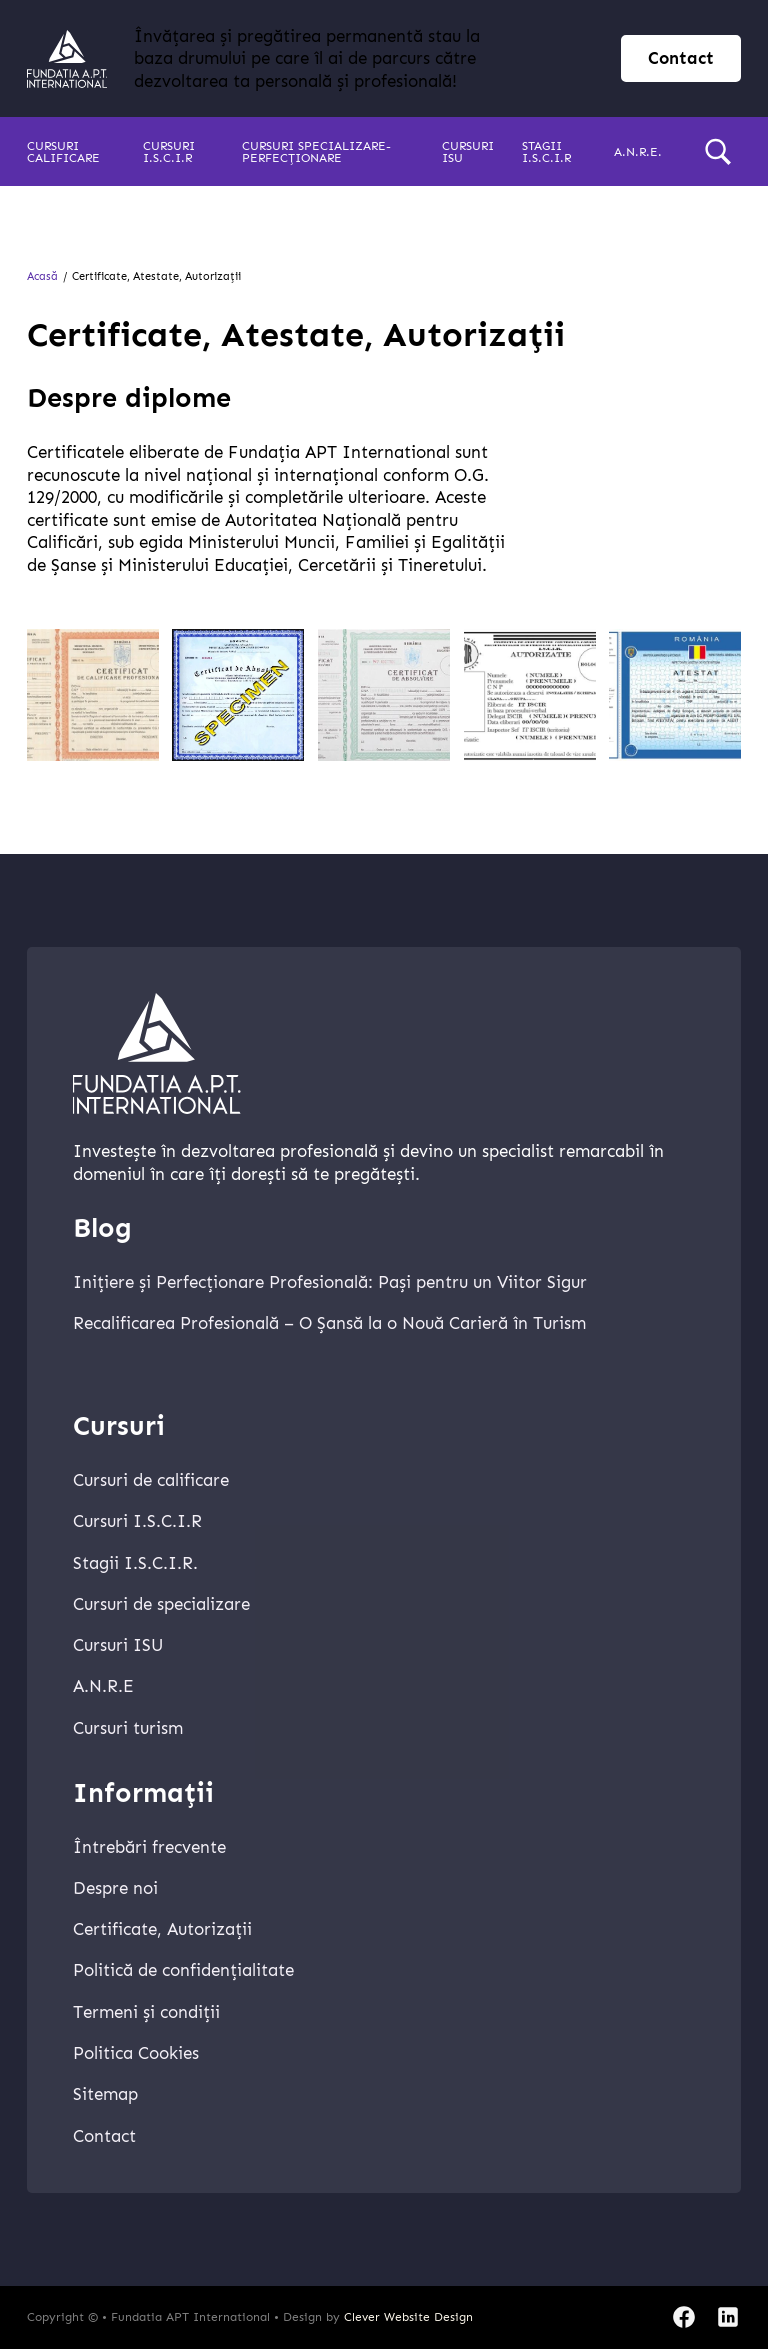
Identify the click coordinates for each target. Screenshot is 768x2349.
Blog (102, 1228)
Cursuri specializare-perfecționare (316, 152)
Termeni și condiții (146, 2012)
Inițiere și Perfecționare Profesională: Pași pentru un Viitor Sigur (330, 1282)
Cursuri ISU (468, 152)
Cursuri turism (128, 1728)
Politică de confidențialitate (183, 1970)
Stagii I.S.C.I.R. (135, 1563)
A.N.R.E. (638, 152)
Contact (104, 2136)
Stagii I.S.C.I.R (546, 152)
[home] (67, 59)
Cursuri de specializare (161, 1604)
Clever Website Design (408, 2317)
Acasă (42, 276)
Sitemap (105, 2094)
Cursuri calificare (63, 152)
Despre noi (115, 1888)
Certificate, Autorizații (162, 1929)
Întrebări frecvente (149, 1847)
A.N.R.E (103, 1686)
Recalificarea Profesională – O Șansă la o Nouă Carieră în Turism (329, 1323)
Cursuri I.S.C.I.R (169, 152)
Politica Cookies (136, 2053)
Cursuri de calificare (151, 1480)
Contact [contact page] (681, 58)
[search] (718, 152)
